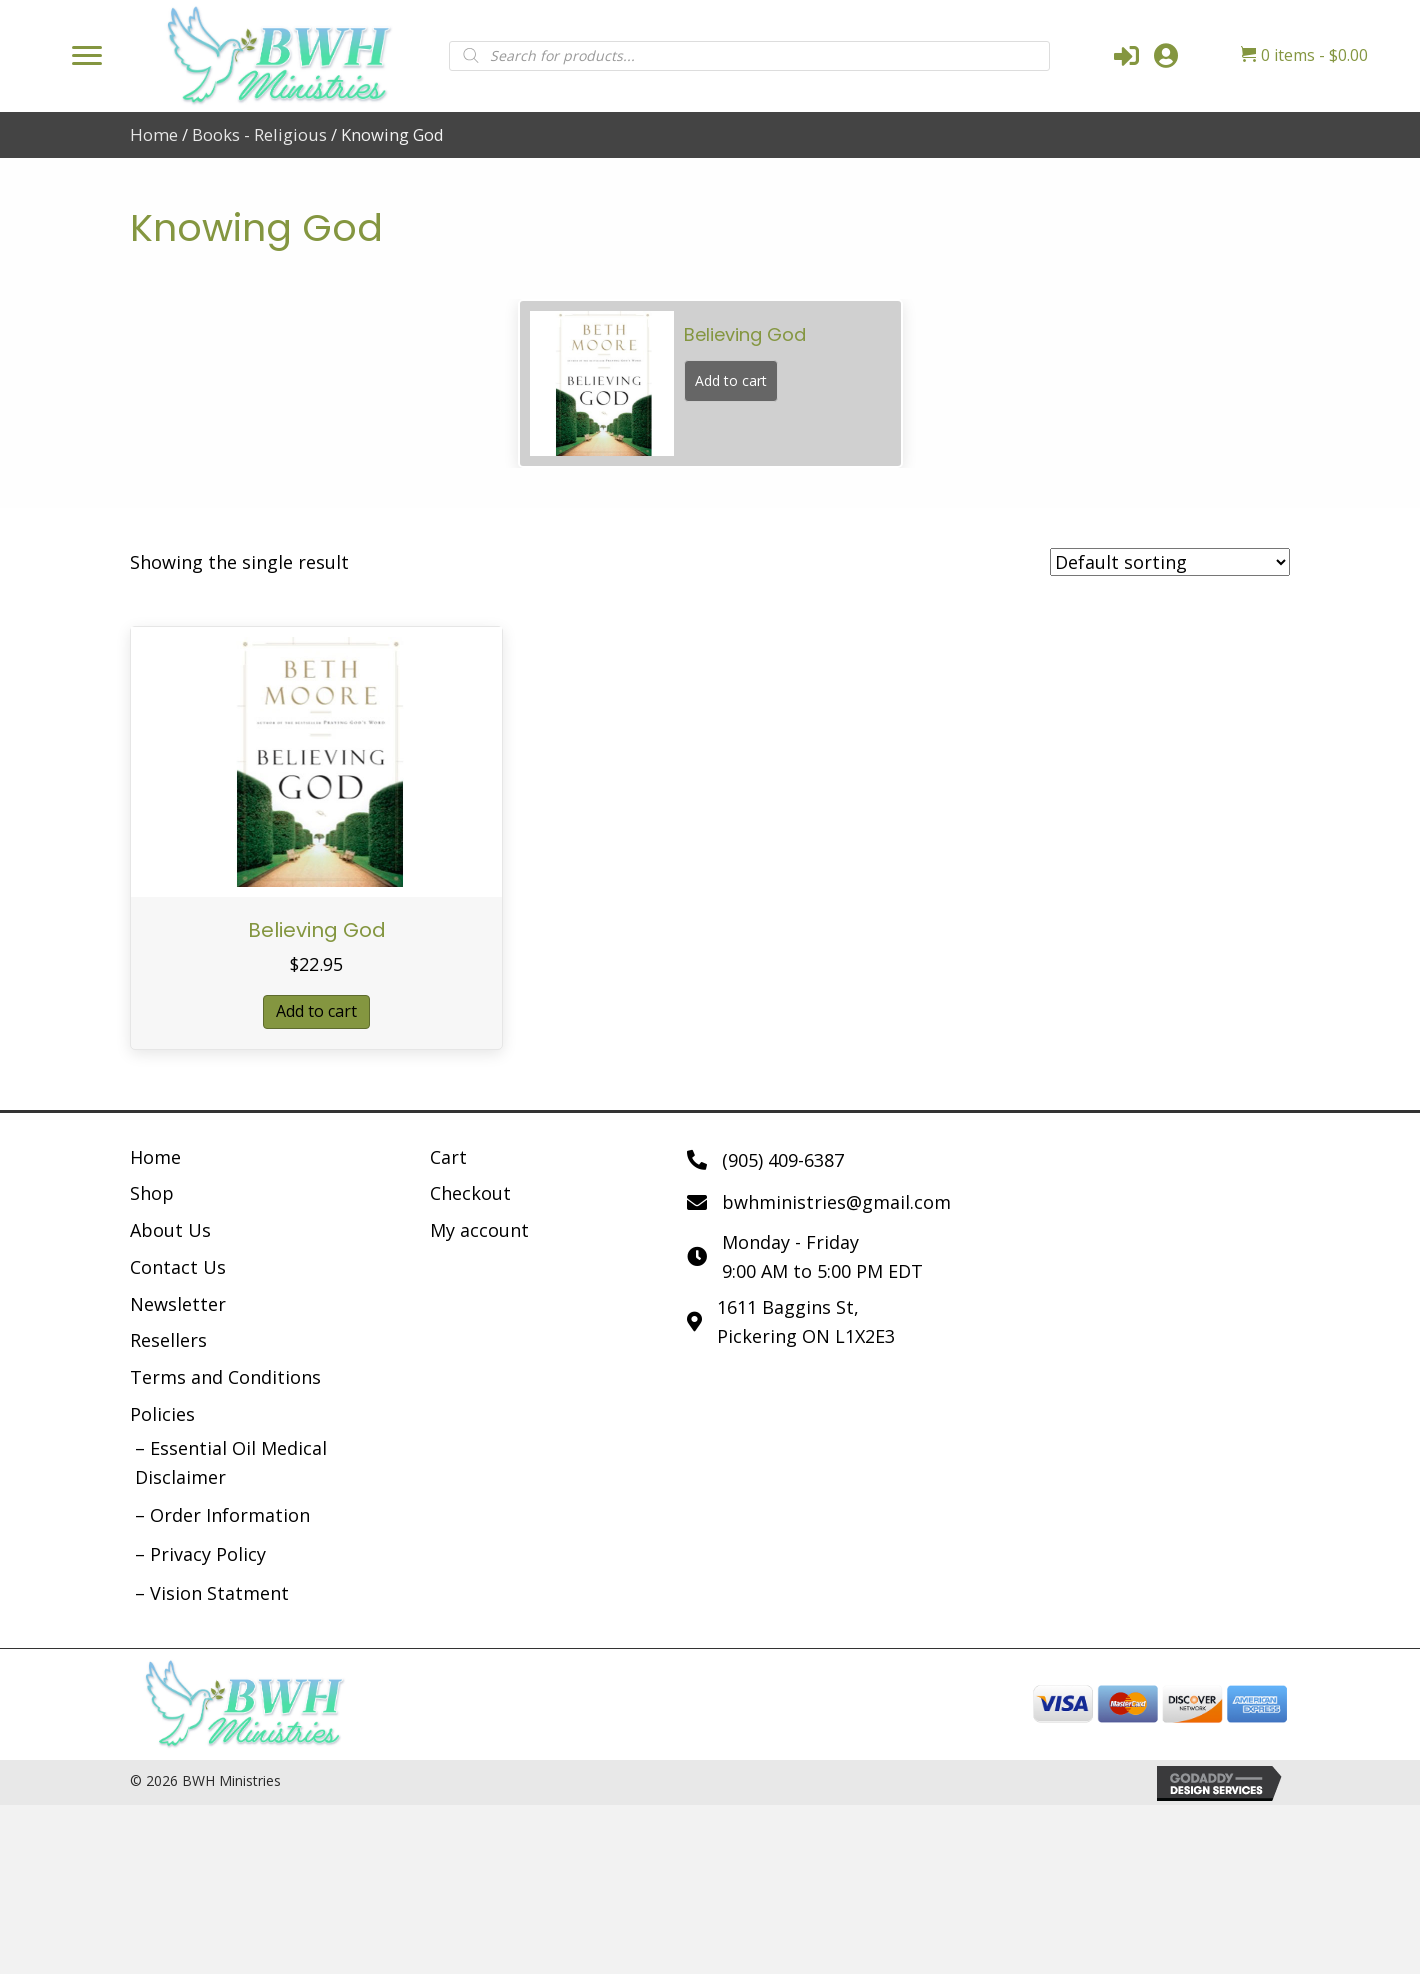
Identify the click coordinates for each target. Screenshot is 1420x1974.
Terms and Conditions (225, 1377)
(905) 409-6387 (783, 1160)
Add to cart (731, 380)
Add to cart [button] (316, 1011)
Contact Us (178, 1267)
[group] (710, 383)
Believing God (317, 930)
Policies (162, 1414)
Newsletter (178, 1304)
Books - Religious (259, 134)
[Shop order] (1170, 562)
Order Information (230, 1515)
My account (479, 1230)
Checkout (470, 1193)
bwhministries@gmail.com (836, 1202)
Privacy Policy (208, 1554)
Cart (448, 1157)
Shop (152, 1193)
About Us (170, 1230)
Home (154, 134)
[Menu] (87, 56)
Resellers (168, 1340)
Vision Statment (219, 1593)
